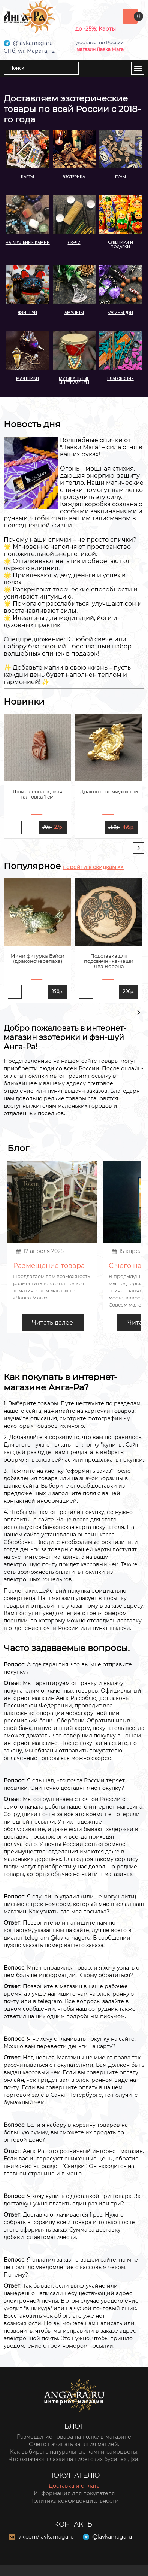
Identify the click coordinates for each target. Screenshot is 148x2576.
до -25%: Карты (95, 28)
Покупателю (74, 2475)
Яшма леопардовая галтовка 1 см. (38, 794)
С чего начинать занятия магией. (74, 2444)
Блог (74, 2426)
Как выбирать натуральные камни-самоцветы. (74, 2451)
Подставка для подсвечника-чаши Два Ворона (108, 961)
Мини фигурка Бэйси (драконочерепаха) (37, 958)
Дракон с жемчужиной (109, 791)
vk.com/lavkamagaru (46, 2536)
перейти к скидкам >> (93, 867)
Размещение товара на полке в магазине (74, 2436)
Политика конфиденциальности (74, 2500)
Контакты (74, 2524)
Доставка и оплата (74, 2485)
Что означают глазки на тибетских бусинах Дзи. (74, 2459)
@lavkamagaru (112, 2536)
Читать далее (52, 1322)
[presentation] (138, 848)
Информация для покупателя (74, 2493)
